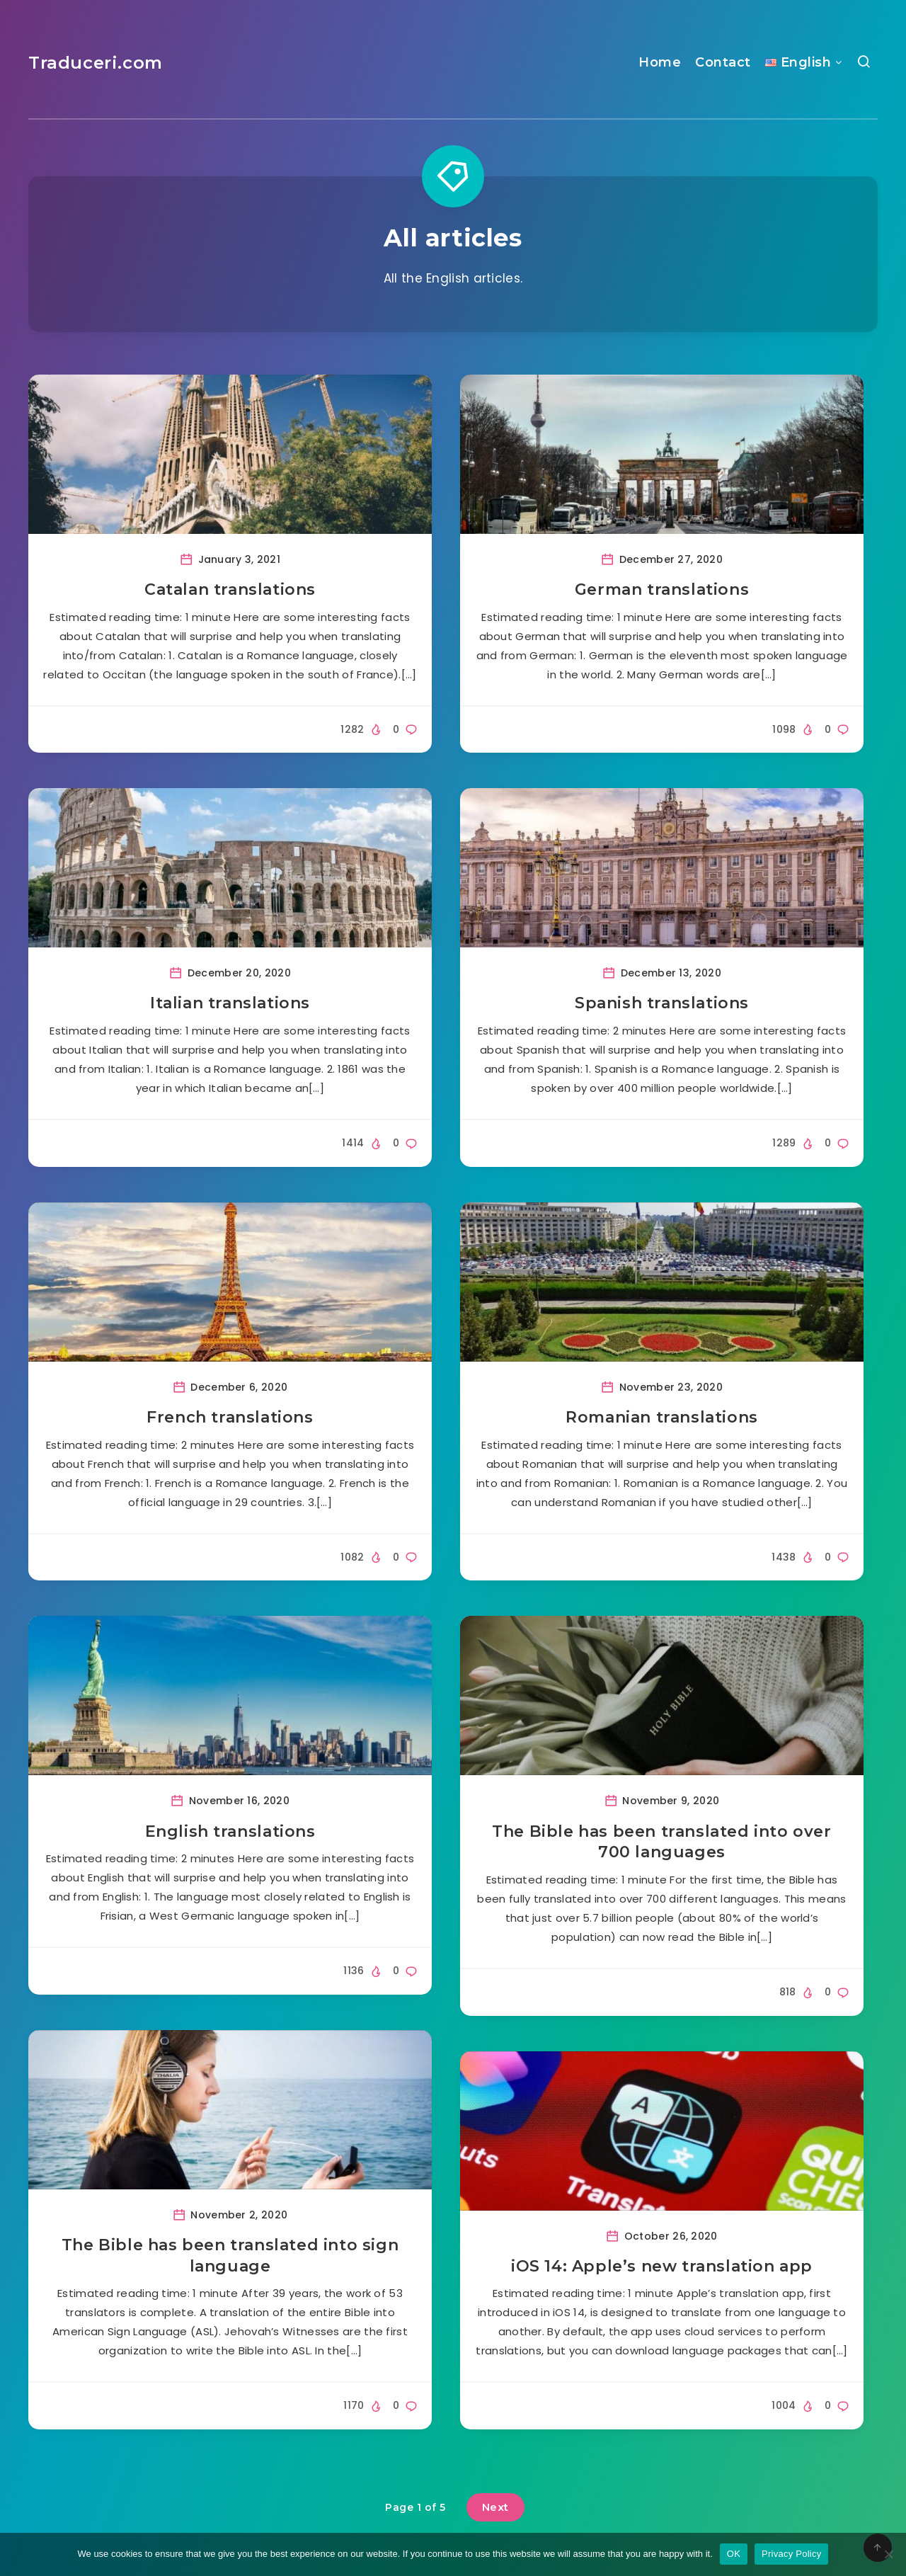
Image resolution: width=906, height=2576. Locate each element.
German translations (662, 589)
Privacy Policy (791, 2553)
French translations (230, 1417)
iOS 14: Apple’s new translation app (662, 2266)
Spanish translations (662, 1003)
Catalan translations (230, 589)
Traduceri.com (95, 62)
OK (733, 2553)
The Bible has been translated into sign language (230, 2255)
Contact (723, 62)
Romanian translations (662, 1417)
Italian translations (230, 1003)
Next (495, 2507)
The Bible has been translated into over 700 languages (661, 1842)
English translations (230, 1831)
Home (659, 62)
